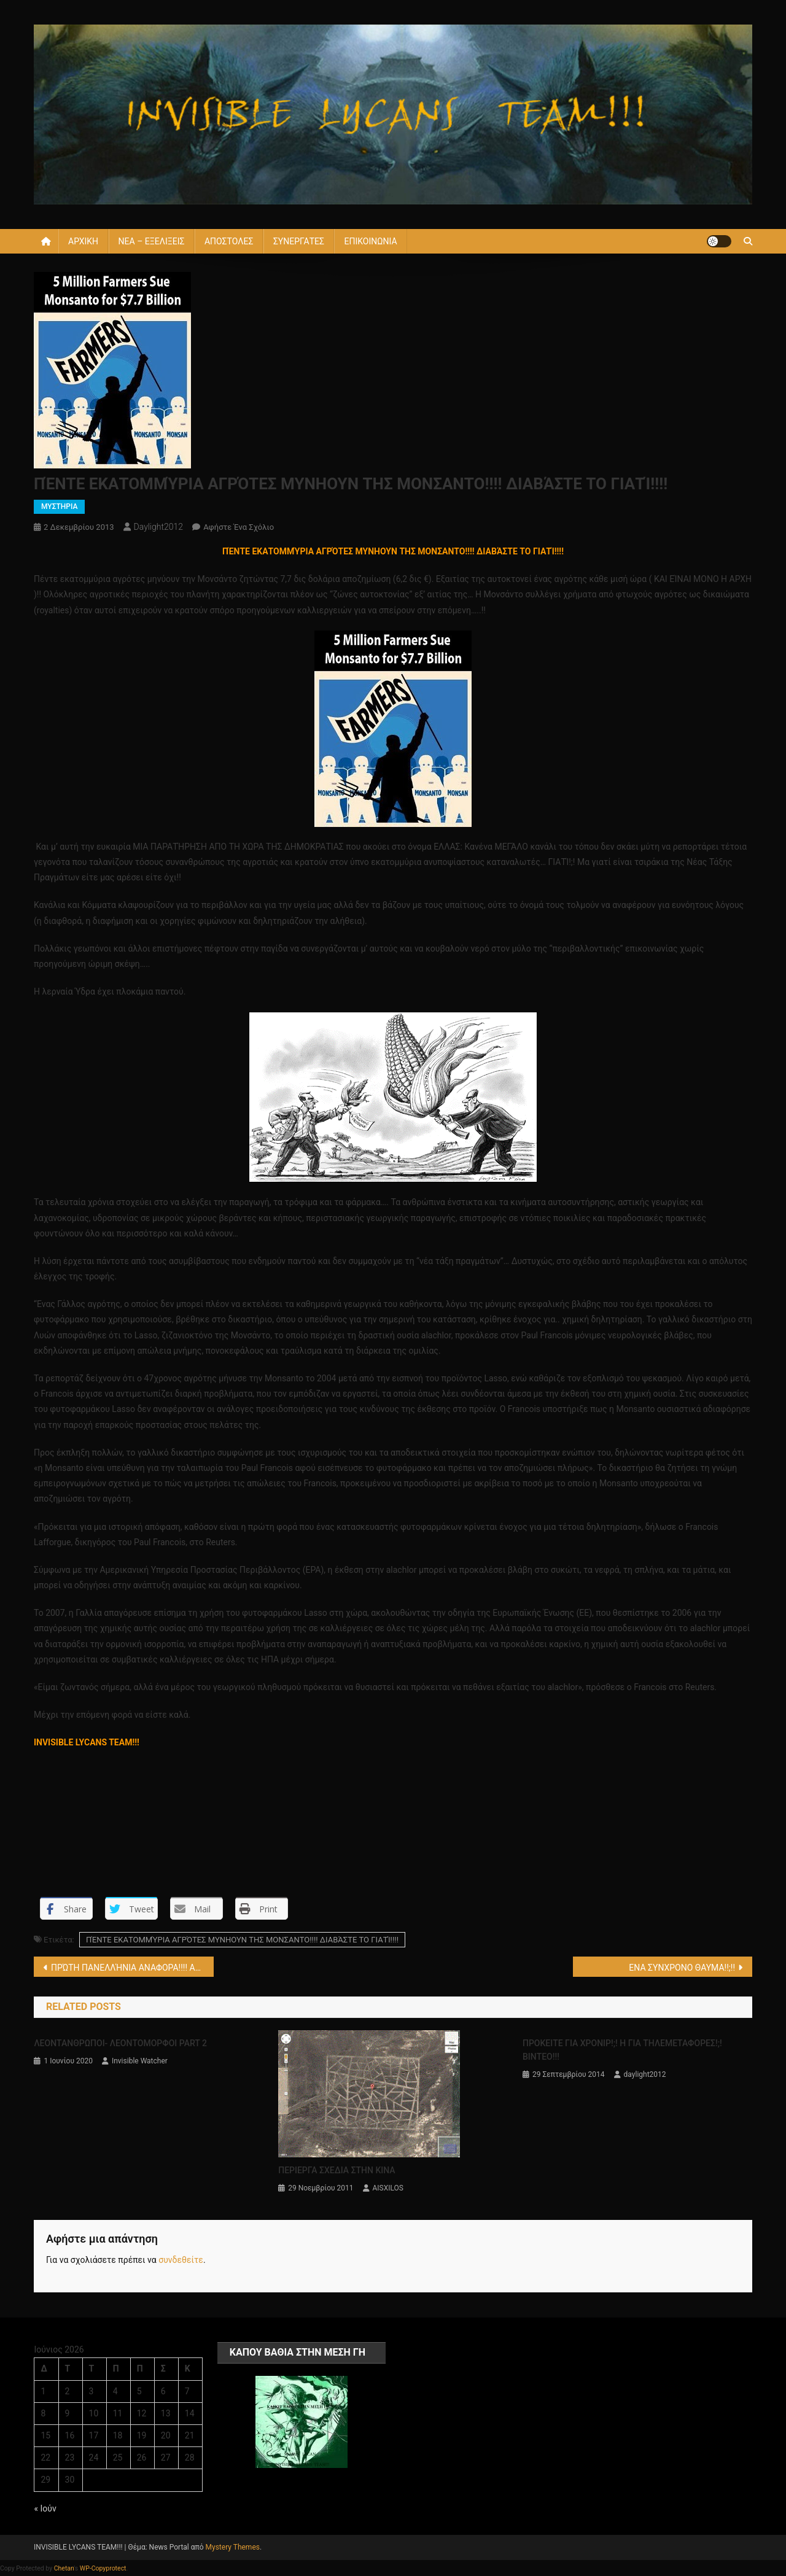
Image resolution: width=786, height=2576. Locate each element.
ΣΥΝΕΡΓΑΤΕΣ (298, 241)
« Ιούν (45, 2508)
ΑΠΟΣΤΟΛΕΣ (228, 241)
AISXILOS (388, 2188)
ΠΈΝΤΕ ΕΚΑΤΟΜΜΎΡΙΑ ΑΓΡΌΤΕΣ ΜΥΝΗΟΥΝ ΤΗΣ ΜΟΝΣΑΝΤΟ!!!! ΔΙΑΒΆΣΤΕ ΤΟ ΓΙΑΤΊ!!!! (242, 1939)
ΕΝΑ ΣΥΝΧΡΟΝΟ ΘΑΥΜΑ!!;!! (682, 1968)
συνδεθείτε (180, 2260)
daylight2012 (159, 527)
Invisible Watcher (140, 2061)
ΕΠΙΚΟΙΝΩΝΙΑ (370, 241)
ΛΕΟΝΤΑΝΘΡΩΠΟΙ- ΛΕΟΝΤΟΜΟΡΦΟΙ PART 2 (120, 2043)
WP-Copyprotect (103, 2568)
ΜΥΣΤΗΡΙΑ (59, 506)
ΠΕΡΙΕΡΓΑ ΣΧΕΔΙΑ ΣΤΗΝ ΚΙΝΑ (336, 2170)
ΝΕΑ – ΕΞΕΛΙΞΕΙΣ (152, 241)
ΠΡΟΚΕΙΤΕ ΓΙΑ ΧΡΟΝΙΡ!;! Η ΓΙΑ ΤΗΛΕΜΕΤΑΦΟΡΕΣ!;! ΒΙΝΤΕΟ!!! (622, 2050)
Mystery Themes (233, 2547)
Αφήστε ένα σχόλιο (238, 527)
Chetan (64, 2568)
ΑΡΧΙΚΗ (83, 241)
